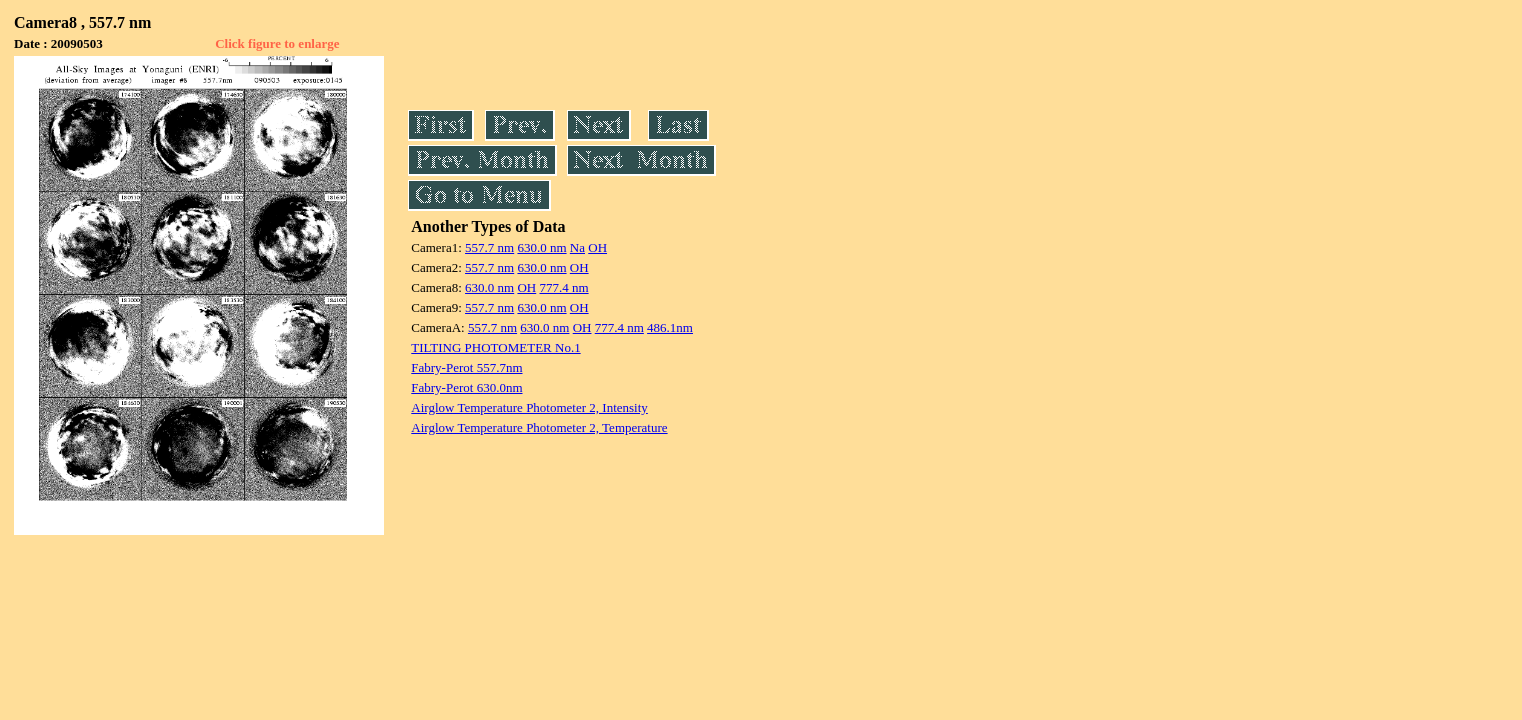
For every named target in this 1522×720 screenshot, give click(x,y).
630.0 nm (541, 247)
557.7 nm (489, 247)
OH (597, 247)
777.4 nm (563, 287)
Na (577, 247)
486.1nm (670, 327)
